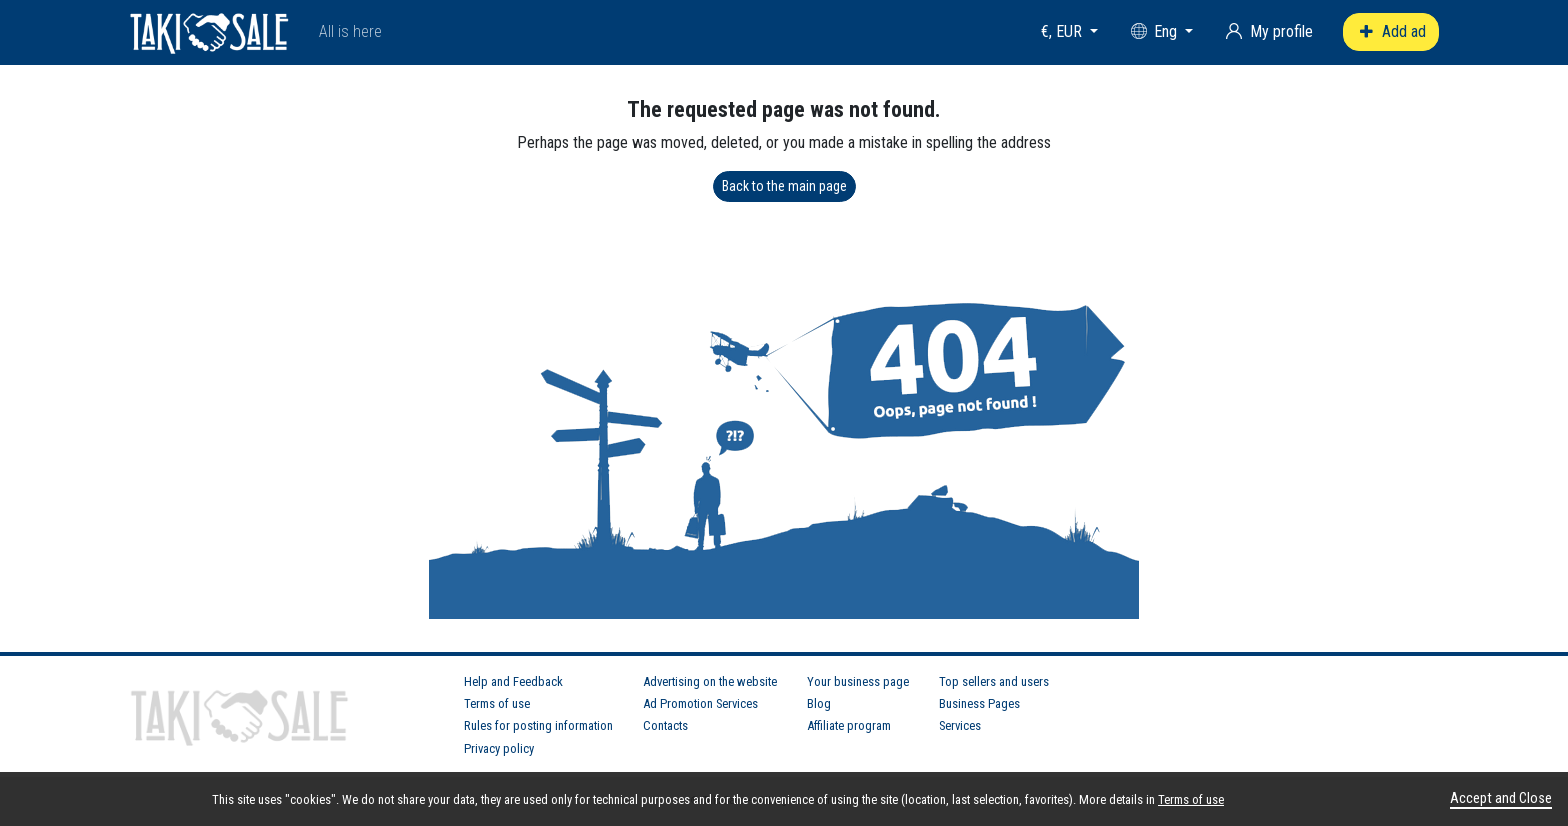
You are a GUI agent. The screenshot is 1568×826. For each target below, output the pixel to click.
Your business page (858, 681)
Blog (819, 703)
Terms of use (497, 703)
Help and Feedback (513, 681)
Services (960, 725)
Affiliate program (849, 725)
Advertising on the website (710, 681)
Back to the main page (784, 186)
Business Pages (979, 703)
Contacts (665, 725)
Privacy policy (499, 748)
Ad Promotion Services (700, 703)
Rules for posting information (538, 725)
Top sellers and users (994, 681)
